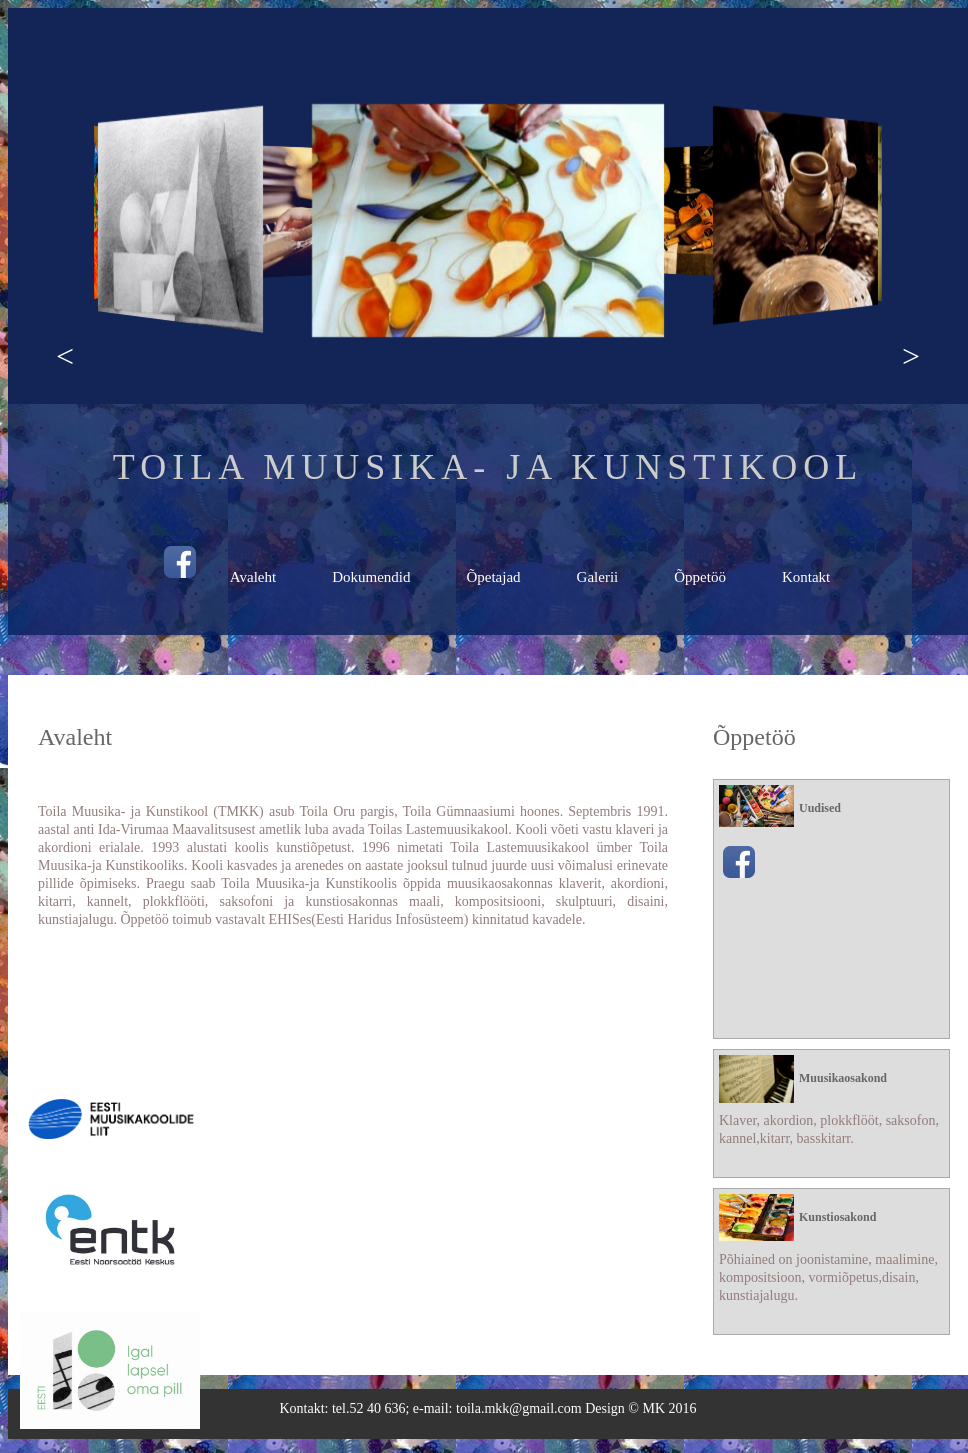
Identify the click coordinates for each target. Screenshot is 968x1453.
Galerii (598, 577)
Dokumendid (371, 577)
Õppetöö (700, 577)
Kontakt (806, 577)
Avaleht (253, 577)
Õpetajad (493, 577)
